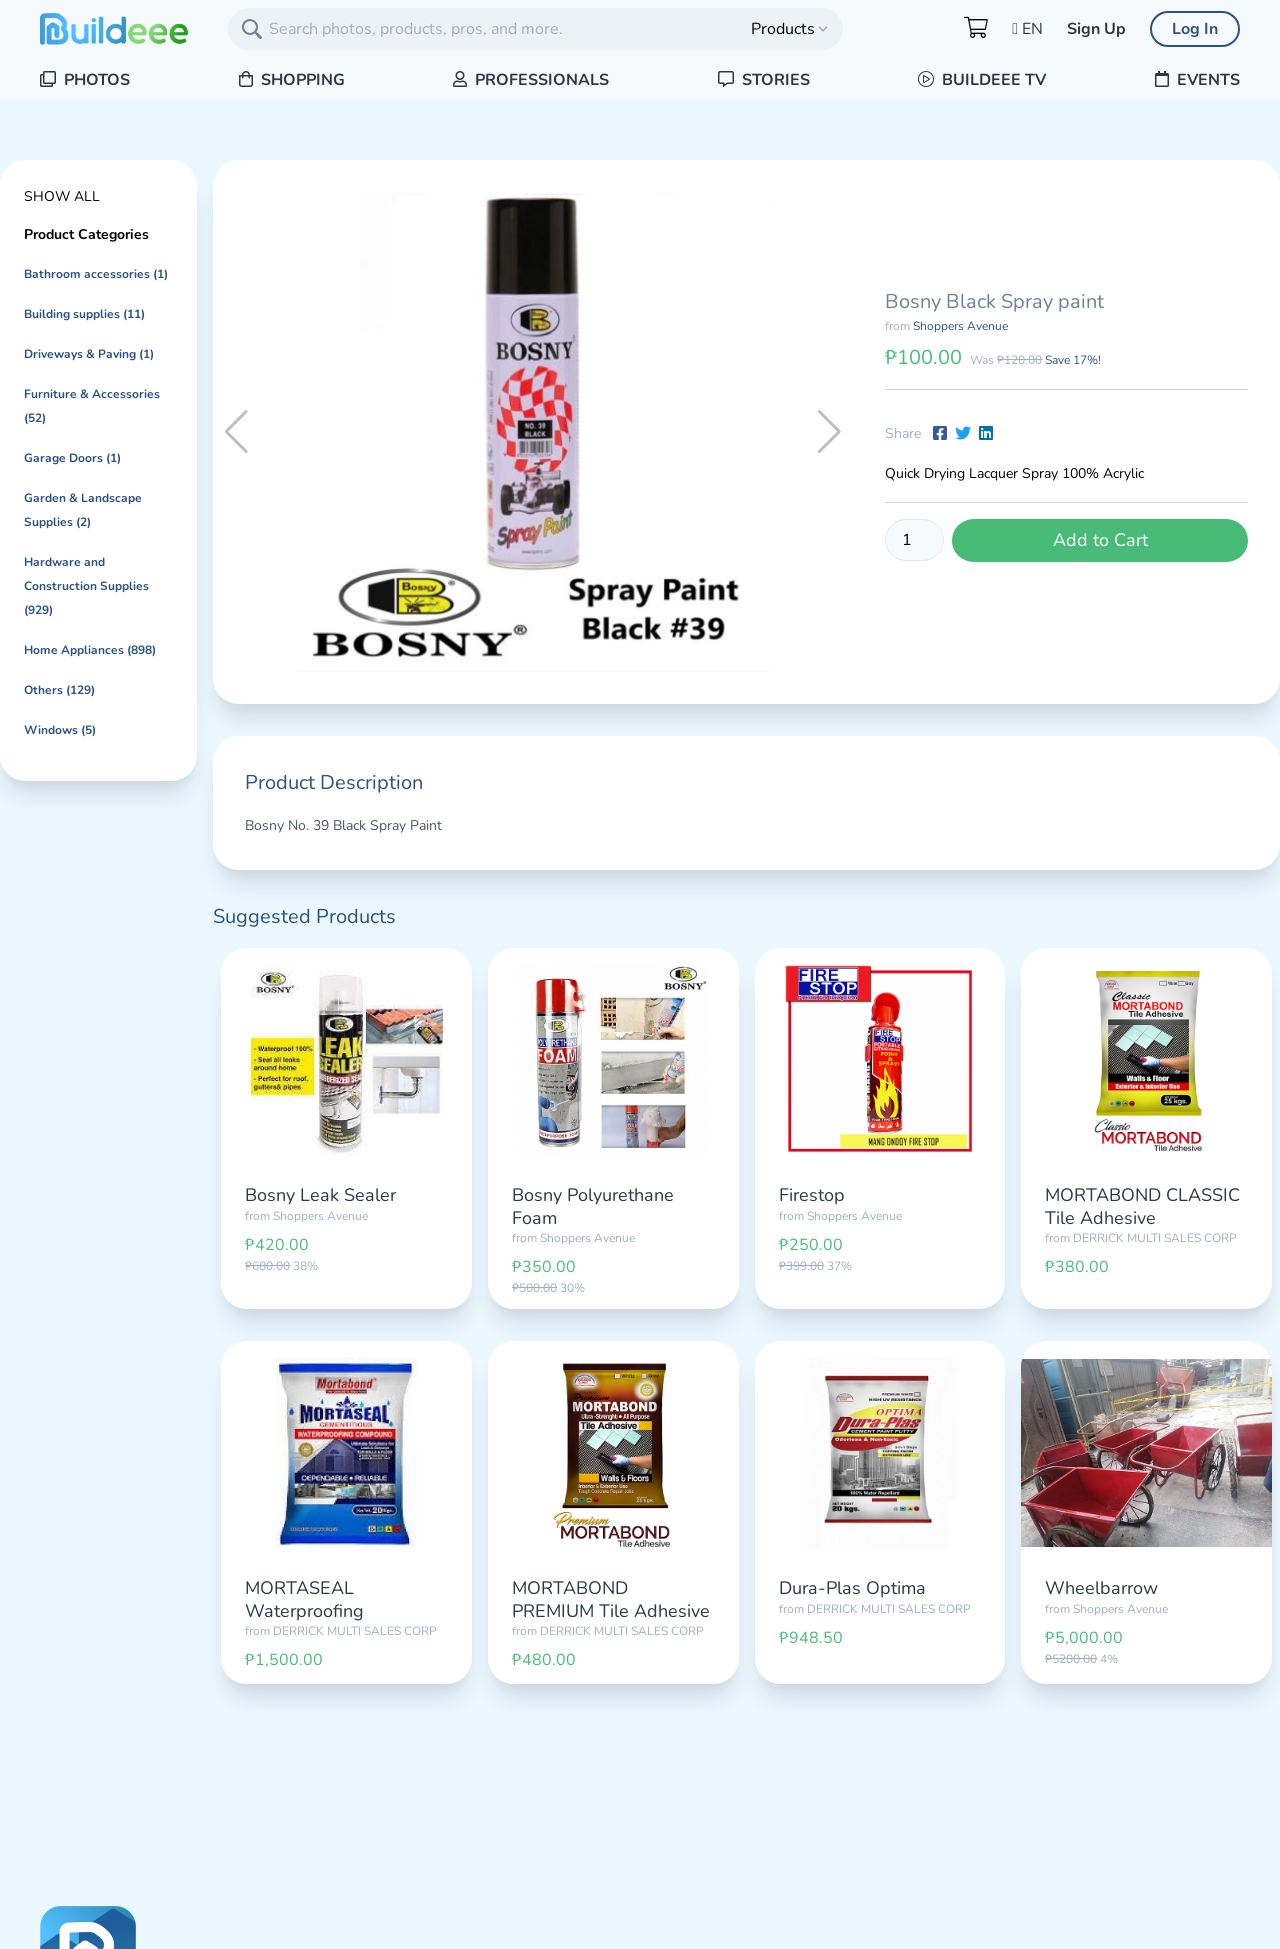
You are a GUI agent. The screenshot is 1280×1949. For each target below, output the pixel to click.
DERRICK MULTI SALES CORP (1155, 1238)
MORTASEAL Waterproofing (304, 1599)
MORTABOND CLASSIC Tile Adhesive (1142, 1206)
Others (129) (59, 690)
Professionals (531, 80)
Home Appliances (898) (90, 650)
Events (1197, 80)
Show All (62, 196)
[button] (829, 432)
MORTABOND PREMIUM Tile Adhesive (611, 1599)
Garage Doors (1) (72, 458)
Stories (764, 80)
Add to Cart (1100, 540)
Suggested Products (304, 916)
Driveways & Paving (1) (89, 354)
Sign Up (1096, 29)
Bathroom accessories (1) (96, 274)
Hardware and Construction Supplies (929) (86, 586)
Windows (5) (60, 730)
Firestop (812, 1195)
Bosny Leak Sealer (320, 1195)
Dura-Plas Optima (852, 1588)
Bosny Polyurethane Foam (593, 1206)
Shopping (292, 80)
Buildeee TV (982, 80)
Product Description (334, 782)
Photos (85, 80)
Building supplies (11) (84, 314)
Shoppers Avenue (960, 326)
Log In (1195, 29)
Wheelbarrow (1101, 1588)
